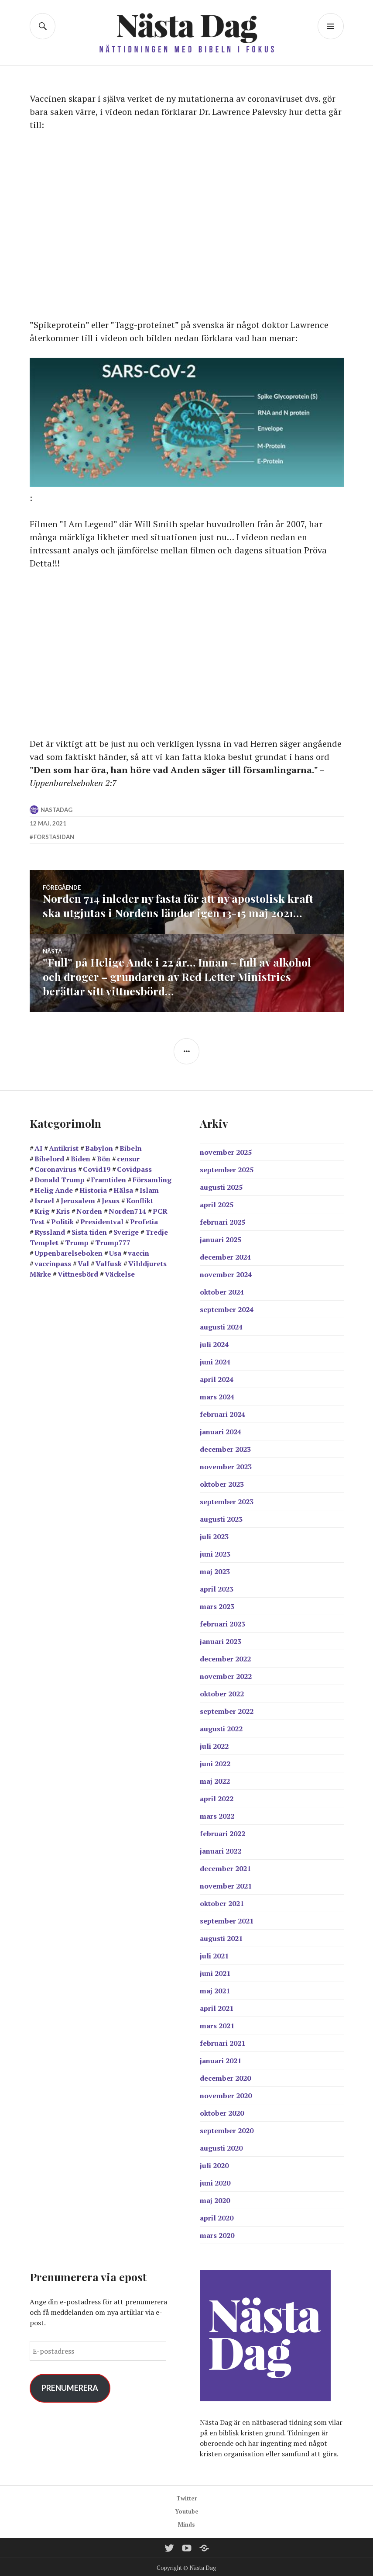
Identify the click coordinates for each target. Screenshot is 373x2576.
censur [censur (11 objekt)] (128, 1157)
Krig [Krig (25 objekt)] (41, 1209)
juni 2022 (215, 1762)
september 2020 (226, 2129)
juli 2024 (214, 1342)
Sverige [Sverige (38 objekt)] (126, 1230)
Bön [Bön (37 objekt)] (103, 1157)
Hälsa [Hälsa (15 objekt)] (123, 1188)
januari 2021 (220, 2059)
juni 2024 (215, 1360)
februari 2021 (222, 2041)
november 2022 (226, 1674)
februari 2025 (222, 1220)
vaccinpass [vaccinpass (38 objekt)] (52, 1262)
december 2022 (225, 1657)
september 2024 (226, 1307)
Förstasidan (54, 836)
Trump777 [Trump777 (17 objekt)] (112, 1241)
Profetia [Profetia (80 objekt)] (144, 1220)
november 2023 (226, 1465)
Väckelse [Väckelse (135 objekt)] (120, 1272)
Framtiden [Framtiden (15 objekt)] (108, 1178)
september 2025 (226, 1168)
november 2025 (226, 1150)
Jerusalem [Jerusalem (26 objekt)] (78, 1199)
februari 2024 (222, 1412)
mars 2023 (217, 1604)
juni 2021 (215, 1971)
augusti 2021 (221, 1936)
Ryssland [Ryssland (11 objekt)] (49, 1230)
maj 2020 (215, 2198)
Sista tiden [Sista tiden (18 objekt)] (89, 1230)
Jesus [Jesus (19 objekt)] (111, 1199)
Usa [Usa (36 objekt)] (115, 1251)
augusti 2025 (221, 1185)
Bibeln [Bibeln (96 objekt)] (131, 1146)
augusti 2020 (221, 2146)
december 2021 (225, 1867)
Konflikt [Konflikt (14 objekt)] (139, 1199)
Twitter (186, 2496)
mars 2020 (217, 2233)
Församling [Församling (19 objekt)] (152, 1178)
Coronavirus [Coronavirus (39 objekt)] (55, 1167)
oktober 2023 (222, 1482)
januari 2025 (220, 1238)
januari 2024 (220, 1430)
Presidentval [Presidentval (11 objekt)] (101, 1220)
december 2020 (225, 2076)
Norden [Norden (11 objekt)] (89, 1209)
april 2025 (216, 1203)
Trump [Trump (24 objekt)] (77, 1241)
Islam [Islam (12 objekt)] (149, 1188)
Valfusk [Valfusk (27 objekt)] (109, 1262)
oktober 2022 (222, 1692)
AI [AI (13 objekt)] (38, 1146)
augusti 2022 (221, 1727)
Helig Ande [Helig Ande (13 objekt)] (53, 1188)
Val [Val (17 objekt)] (83, 1262)
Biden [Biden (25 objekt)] (80, 1157)
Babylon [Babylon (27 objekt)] (99, 1146)
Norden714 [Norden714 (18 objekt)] (127, 1209)
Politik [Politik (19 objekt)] (62, 1220)
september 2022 (226, 1709)
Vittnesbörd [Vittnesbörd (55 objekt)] (78, 1272)
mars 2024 (217, 1395)
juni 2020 (215, 2181)
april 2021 (216, 2006)
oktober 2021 (222, 1901)
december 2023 (225, 1447)
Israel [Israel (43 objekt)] (44, 1199)
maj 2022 (215, 1779)
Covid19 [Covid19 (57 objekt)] (96, 1167)
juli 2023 (214, 1535)
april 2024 (216, 1377)
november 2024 (226, 1273)
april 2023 (216, 1587)
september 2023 (226, 1500)
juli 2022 (214, 1744)
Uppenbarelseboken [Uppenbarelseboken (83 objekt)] (68, 1251)
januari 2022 (220, 1849)
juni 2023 (215, 1552)
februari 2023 (222, 1622)
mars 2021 (217, 2024)
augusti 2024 (221, 1325)
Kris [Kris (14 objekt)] (63, 1209)
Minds (186, 2523)
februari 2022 (222, 1832)
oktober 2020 (222, 2111)
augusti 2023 (221, 1517)
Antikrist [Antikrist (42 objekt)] (64, 1146)
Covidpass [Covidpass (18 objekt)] (134, 1167)
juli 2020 (214, 2164)
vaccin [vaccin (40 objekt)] (138, 1251)
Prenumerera (69, 2386)
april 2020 (216, 2216)
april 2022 (216, 1797)
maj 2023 (215, 1570)
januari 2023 (220, 1639)
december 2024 (225, 1255)
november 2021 (226, 1884)
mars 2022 (217, 1814)
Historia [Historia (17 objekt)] (93, 1188)
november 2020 (226, 2094)
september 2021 (226, 1919)
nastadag (56, 809)
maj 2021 (215, 1989)
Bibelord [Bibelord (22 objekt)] (49, 1157)
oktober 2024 (222, 1290)
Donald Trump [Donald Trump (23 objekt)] (59, 1178)
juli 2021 (214, 1954)
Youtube (186, 2510)
